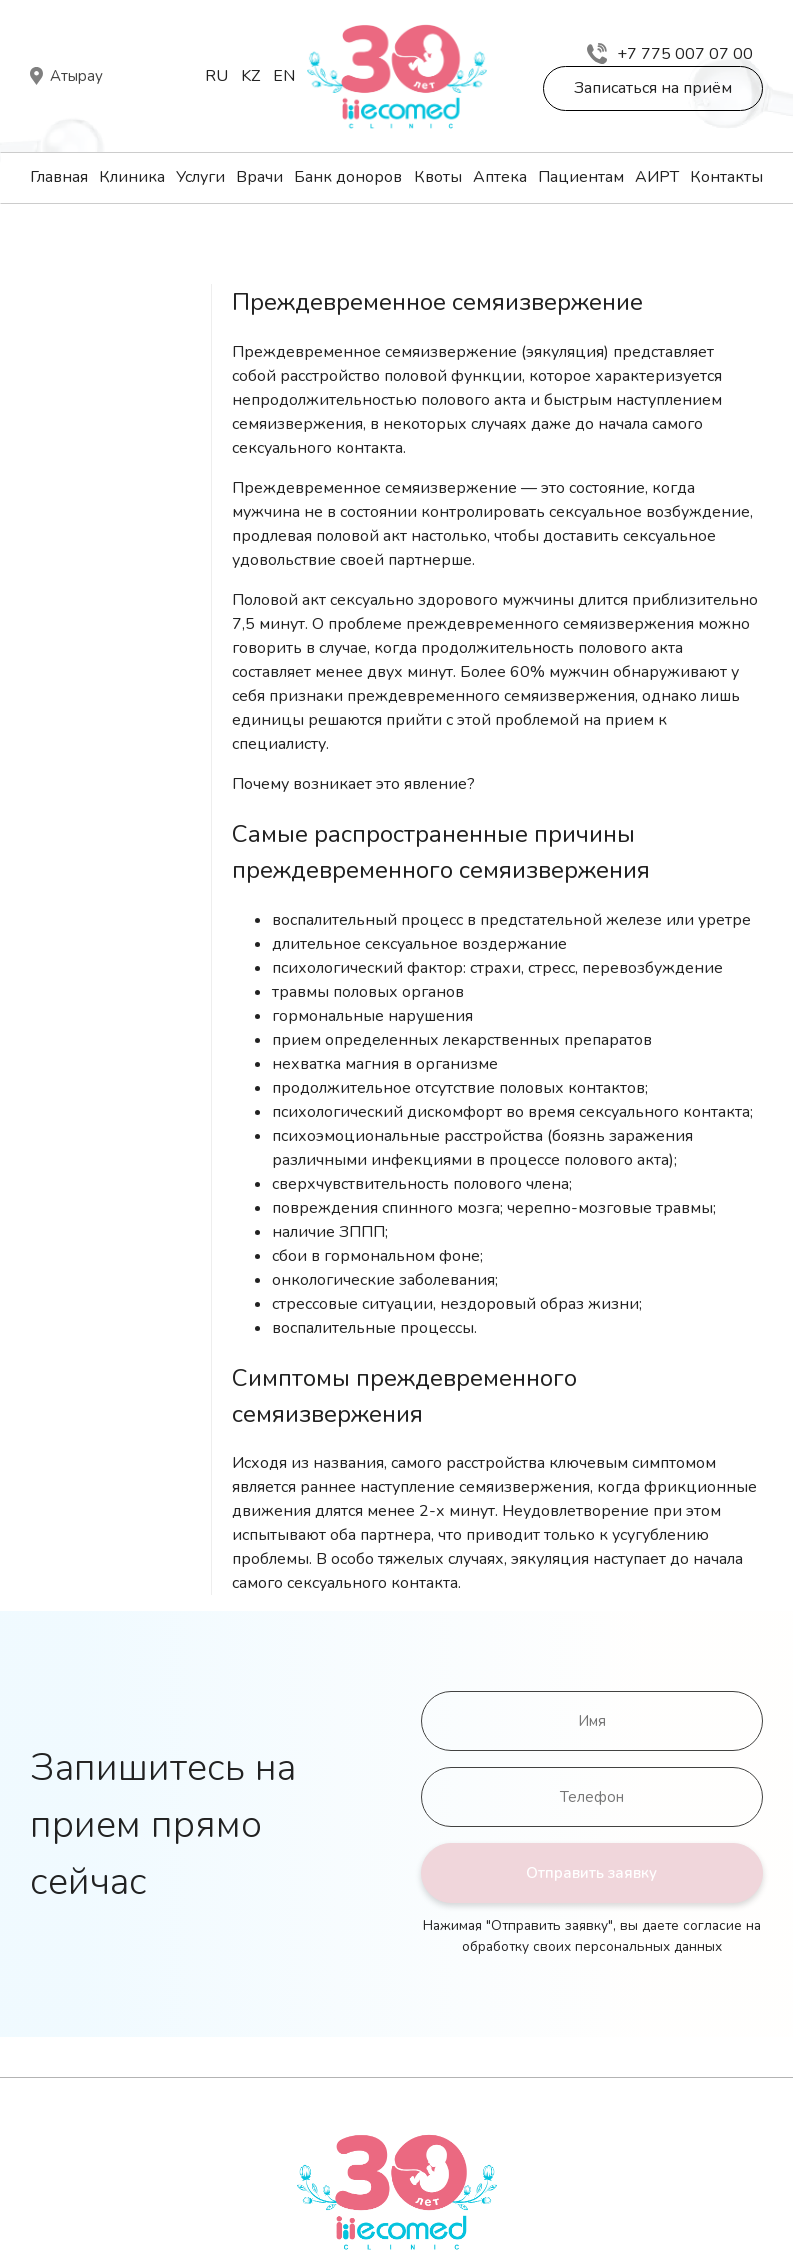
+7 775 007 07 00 (670, 54)
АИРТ (657, 177)
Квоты (438, 177)
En (284, 76)
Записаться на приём (653, 88)
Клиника (132, 177)
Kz (250, 76)
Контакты (726, 177)
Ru (216, 76)
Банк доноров (348, 177)
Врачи (259, 177)
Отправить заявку (591, 1873)
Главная (59, 177)
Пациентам (581, 177)
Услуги (200, 177)
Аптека (500, 177)
